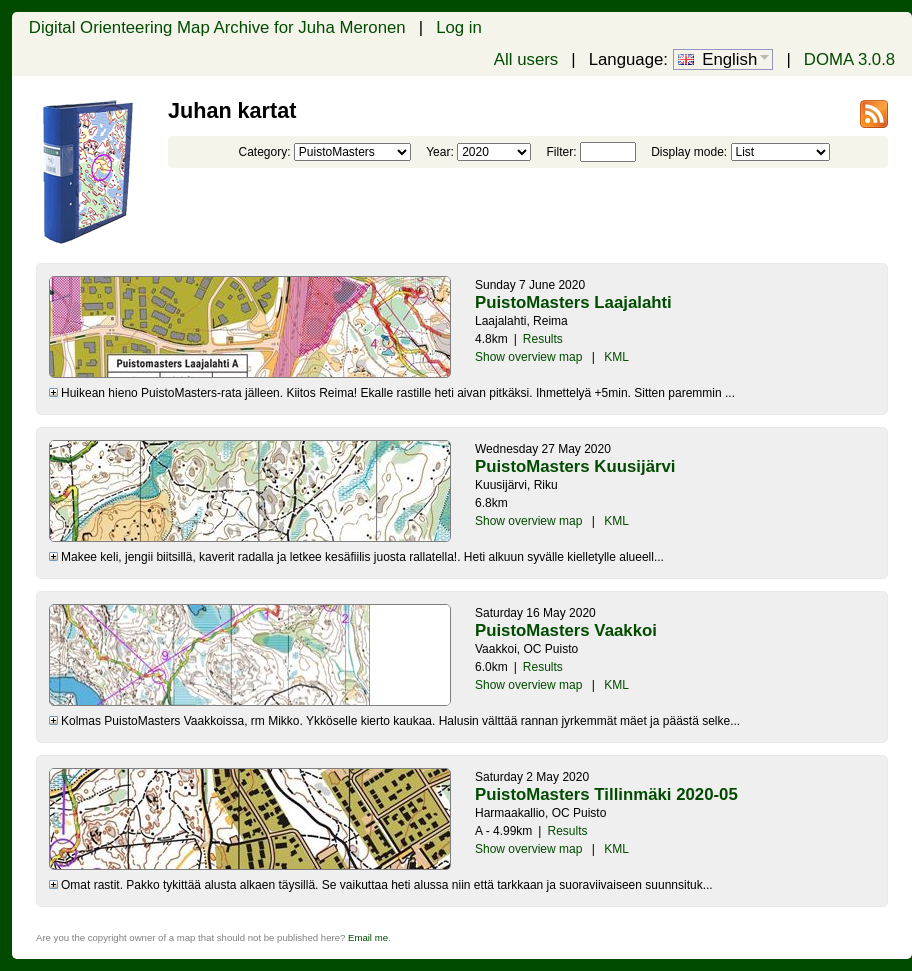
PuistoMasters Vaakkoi (566, 630)
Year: (440, 152)
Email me (368, 937)
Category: (264, 152)
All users (526, 59)
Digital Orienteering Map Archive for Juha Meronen (217, 27)
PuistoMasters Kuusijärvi (575, 466)
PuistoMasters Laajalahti (573, 302)
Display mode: (689, 152)
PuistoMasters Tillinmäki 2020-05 (606, 794)
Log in (459, 27)
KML (616, 357)
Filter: (561, 152)
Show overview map (528, 357)
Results (543, 339)
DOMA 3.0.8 (849, 59)
